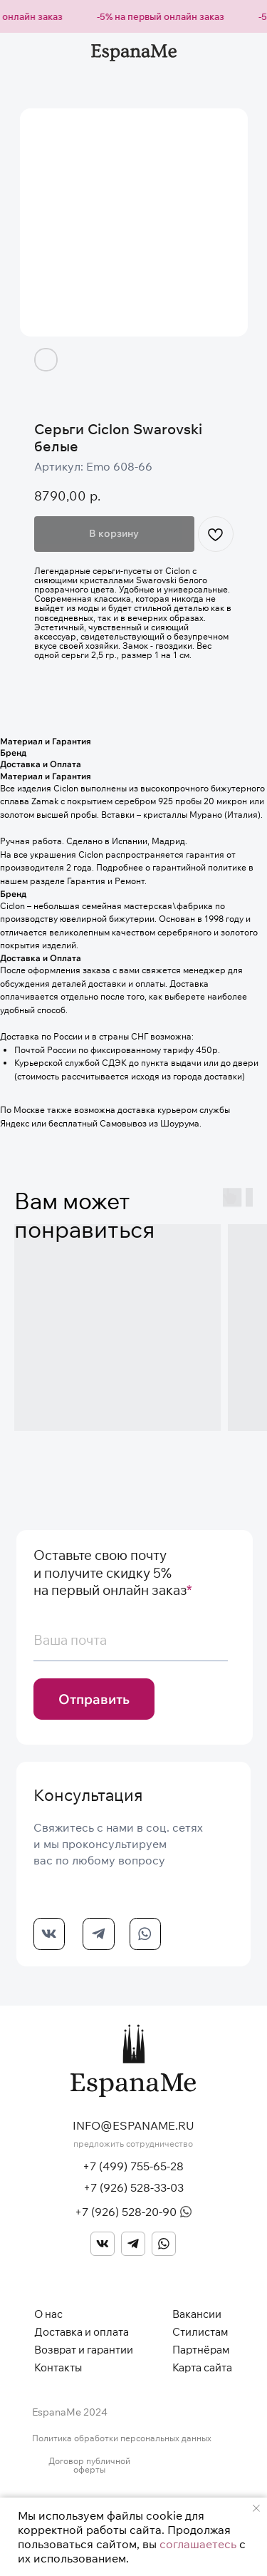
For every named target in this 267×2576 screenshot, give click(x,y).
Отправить (94, 1699)
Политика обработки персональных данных (121, 2438)
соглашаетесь (197, 2544)
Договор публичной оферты (89, 2465)
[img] (102, 2243)
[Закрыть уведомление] (256, 2508)
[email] (130, 1641)
